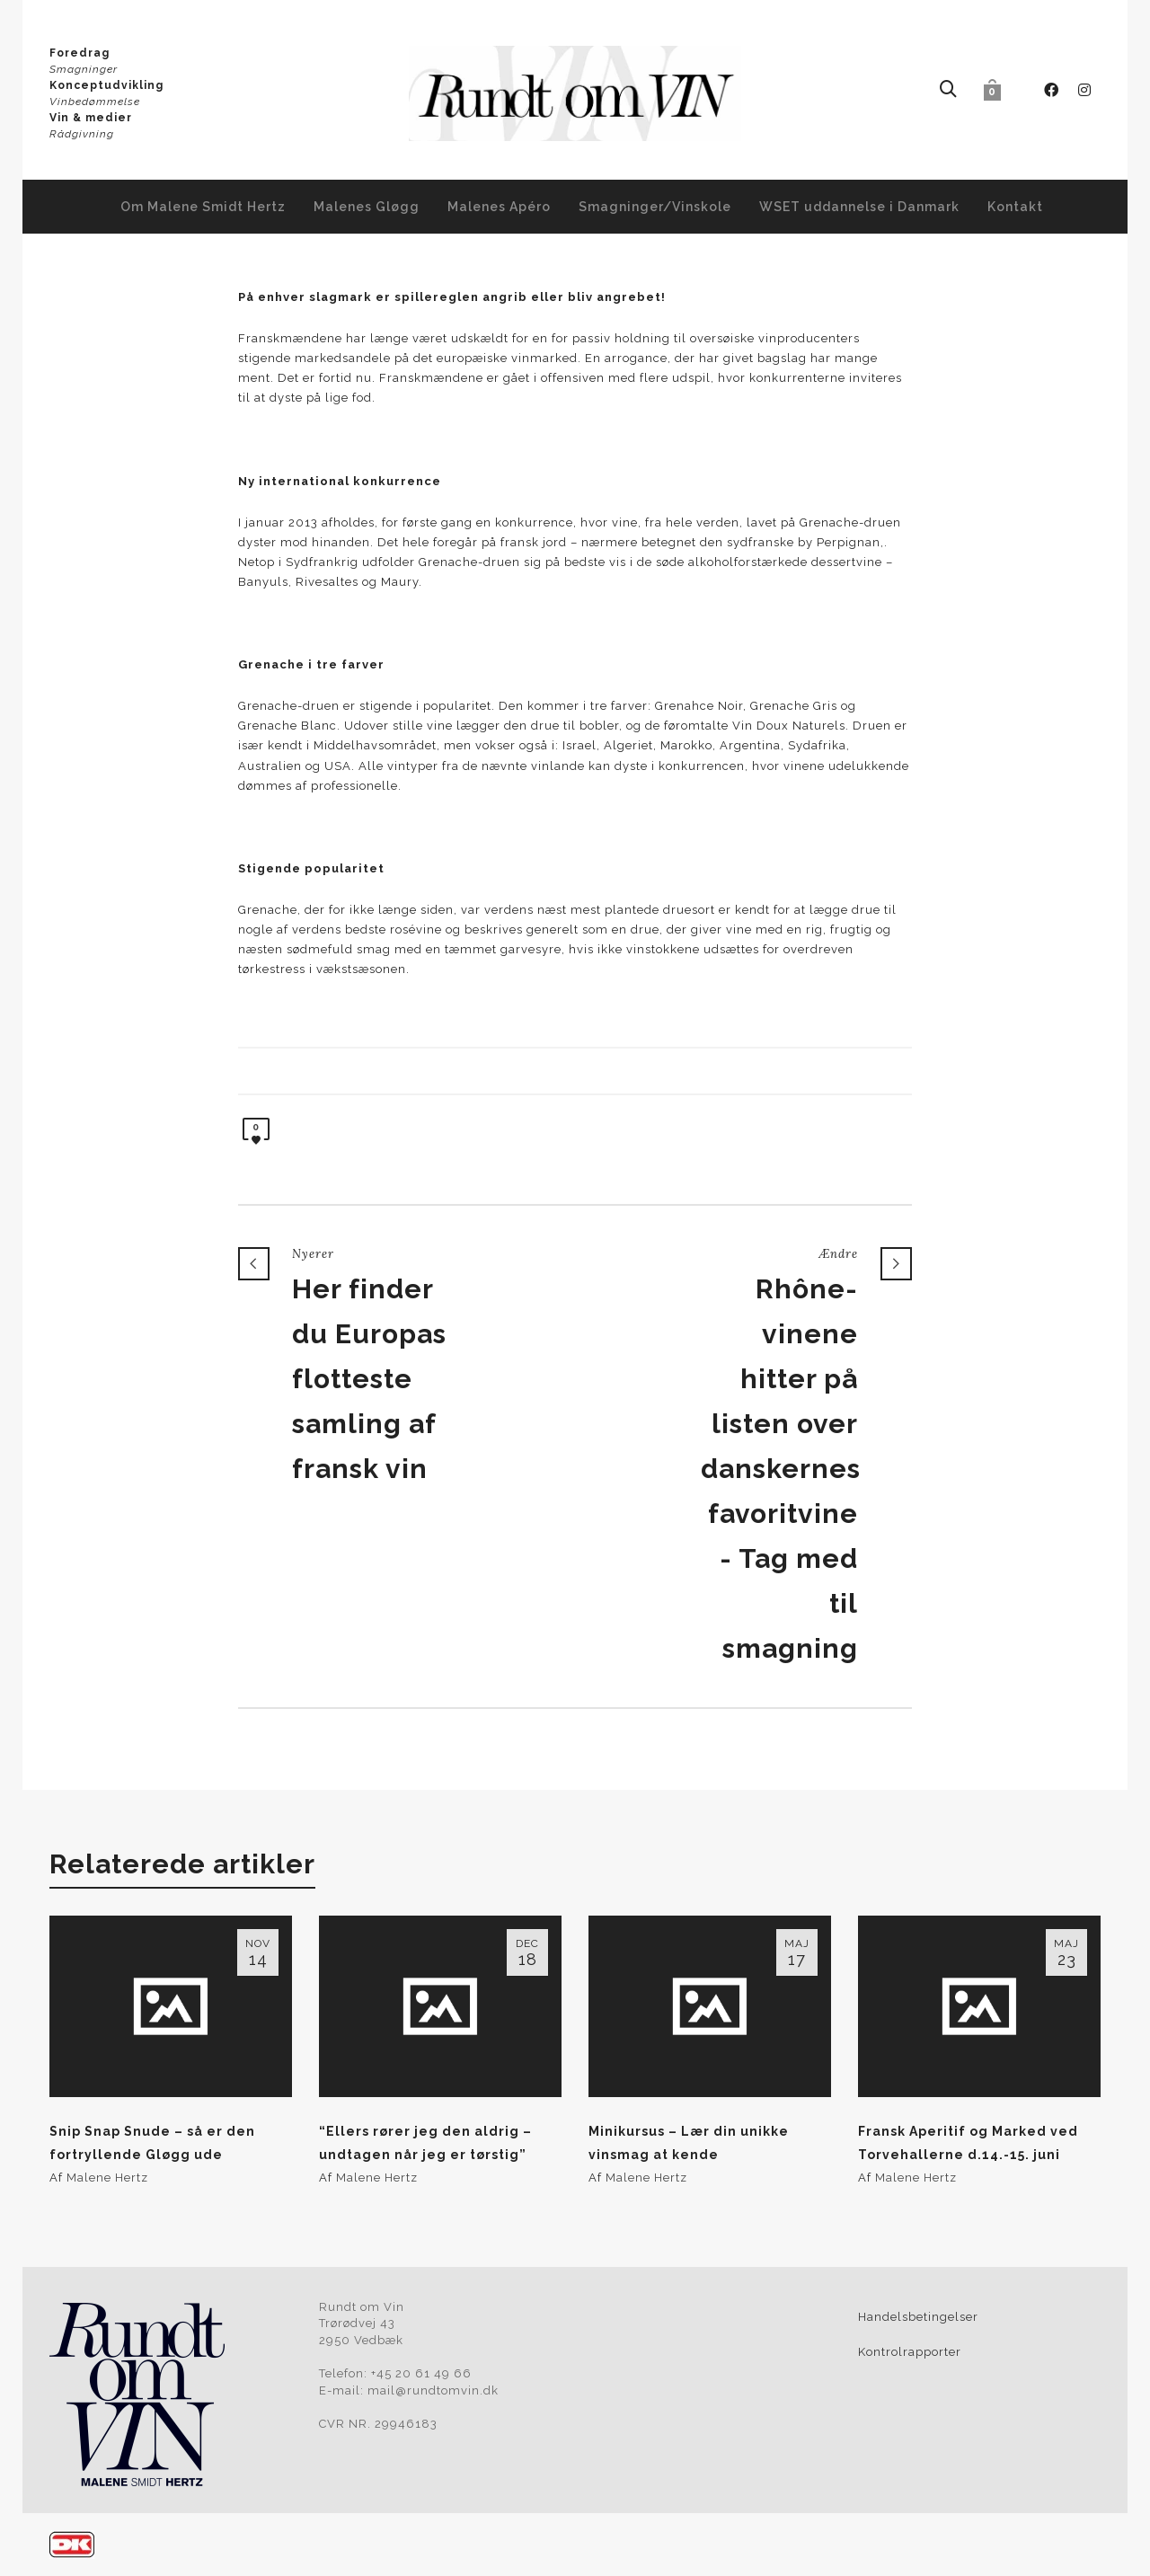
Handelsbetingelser (918, 2317)
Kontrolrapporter (909, 2352)
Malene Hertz (107, 2177)
